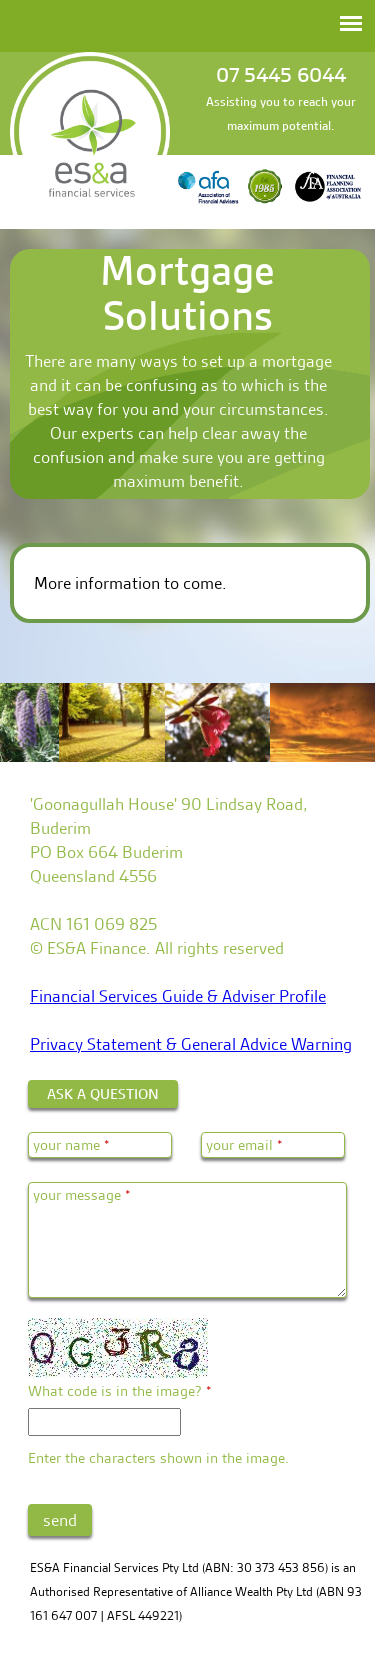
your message (82, 1195)
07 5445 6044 (281, 75)
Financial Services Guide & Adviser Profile (178, 996)
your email (244, 1145)
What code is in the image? (120, 1391)
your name (71, 1145)
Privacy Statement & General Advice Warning (191, 1044)
